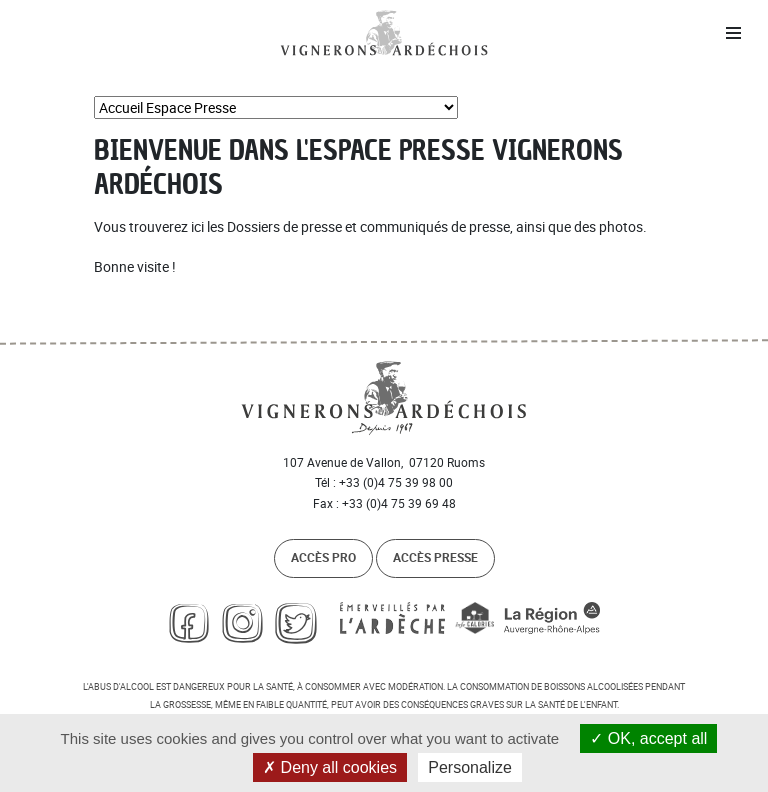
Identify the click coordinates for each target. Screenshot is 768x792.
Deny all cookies (330, 767)
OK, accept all (648, 738)
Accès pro (323, 557)
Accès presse (435, 557)
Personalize (470, 767)
